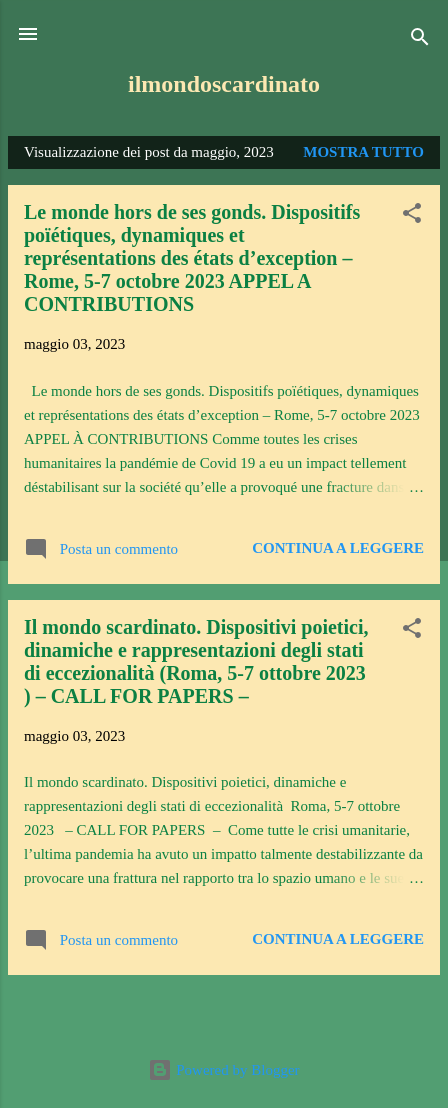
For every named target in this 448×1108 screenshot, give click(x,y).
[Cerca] (420, 40)
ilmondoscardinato (224, 84)
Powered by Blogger (223, 1070)
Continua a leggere (338, 548)
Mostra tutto (363, 152)
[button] (412, 216)
